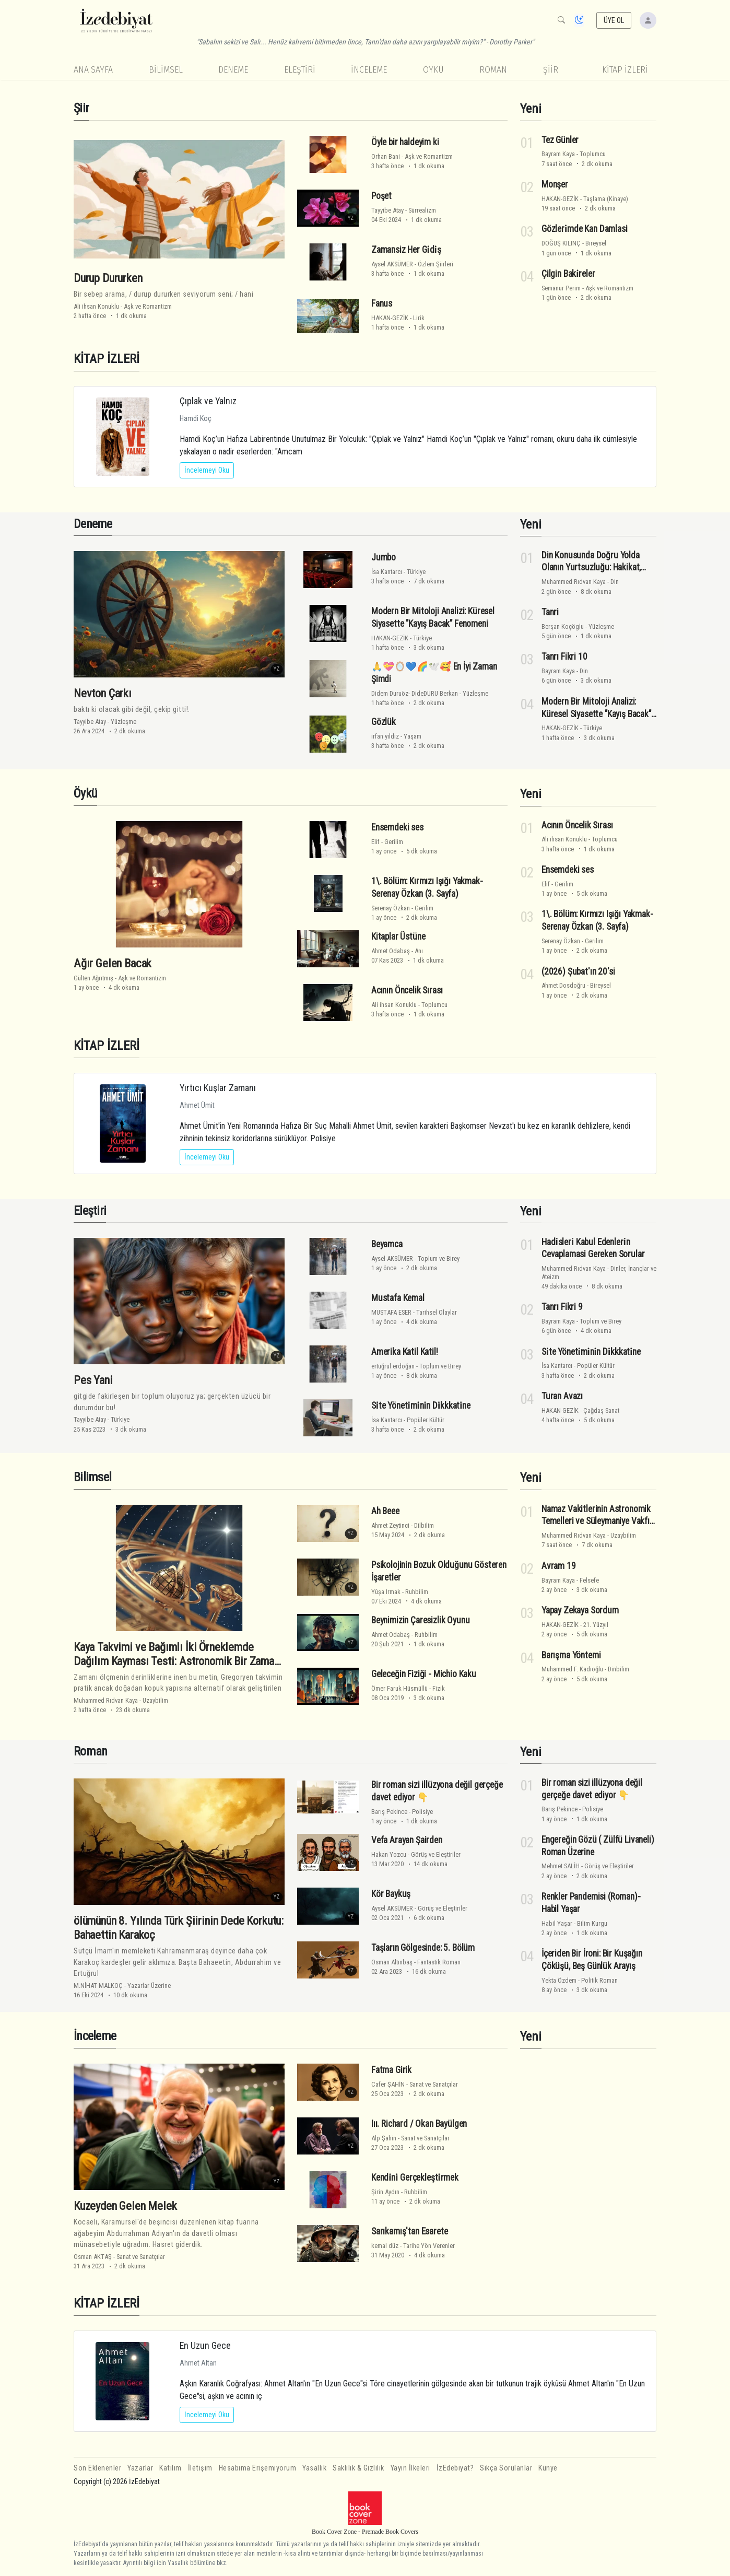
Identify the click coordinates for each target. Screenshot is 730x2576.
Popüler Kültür (425, 1420)
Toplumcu (593, 154)
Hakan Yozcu (388, 1854)
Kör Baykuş (390, 1894)
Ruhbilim (416, 1592)
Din (614, 582)
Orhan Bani (385, 156)
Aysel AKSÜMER (392, 264)
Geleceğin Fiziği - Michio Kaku (423, 1674)
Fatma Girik (391, 2070)
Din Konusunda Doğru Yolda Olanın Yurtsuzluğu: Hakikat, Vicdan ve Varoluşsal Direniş (591, 568)
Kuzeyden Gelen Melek (125, 2205)
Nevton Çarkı (103, 693)
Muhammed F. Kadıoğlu (572, 1669)
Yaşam (412, 736)
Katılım (170, 2468)
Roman (493, 70)
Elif (375, 842)
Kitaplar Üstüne (398, 936)
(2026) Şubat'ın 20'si (578, 971)
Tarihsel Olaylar (436, 1312)
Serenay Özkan (390, 908)
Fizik (438, 1688)
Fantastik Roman (439, 1962)
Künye (548, 2468)
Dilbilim (424, 1525)
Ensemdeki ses (397, 827)
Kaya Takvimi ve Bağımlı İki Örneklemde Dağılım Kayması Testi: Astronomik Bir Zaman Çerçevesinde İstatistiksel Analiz (176, 1661)
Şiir (550, 70)
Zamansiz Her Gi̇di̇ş (406, 249)
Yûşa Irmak (386, 1592)
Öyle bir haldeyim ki (405, 142)
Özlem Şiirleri (435, 264)
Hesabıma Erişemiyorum (258, 2468)
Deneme (233, 70)
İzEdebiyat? (455, 2468)
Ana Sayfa (93, 70)
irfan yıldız (385, 736)
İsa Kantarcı (386, 572)
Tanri (550, 612)
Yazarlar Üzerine (149, 1985)
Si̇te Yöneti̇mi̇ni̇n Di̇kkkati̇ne (420, 1405)
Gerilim (393, 842)
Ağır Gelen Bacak (112, 963)
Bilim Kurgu (592, 1923)
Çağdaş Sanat (601, 1410)
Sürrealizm (422, 210)
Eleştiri (299, 70)
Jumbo (383, 557)
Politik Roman (599, 1980)
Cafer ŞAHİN (388, 2084)
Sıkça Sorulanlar (506, 2468)
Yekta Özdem (558, 1980)
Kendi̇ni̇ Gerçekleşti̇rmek (414, 2177)
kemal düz (384, 2246)
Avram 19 (558, 1566)
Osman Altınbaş (392, 1962)
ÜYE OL (614, 20)
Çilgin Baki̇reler (568, 273)
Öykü (433, 70)
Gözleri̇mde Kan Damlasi (584, 229)
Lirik (419, 318)
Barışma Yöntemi (571, 1655)
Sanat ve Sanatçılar (140, 2257)
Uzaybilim (155, 1700)
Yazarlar (140, 2468)
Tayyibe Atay (387, 210)
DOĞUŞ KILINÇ (561, 243)
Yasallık (314, 2468)
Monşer (554, 184)
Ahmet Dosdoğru (563, 985)
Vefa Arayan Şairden (406, 1840)
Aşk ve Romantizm (148, 306)
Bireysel (595, 243)
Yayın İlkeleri (410, 2468)
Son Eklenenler (97, 2468)
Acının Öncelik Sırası (406, 990)
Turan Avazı (562, 1396)
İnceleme (369, 70)
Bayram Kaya (558, 154)
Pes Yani (93, 1380)
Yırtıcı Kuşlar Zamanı (218, 1087)
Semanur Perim (561, 288)
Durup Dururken (108, 278)
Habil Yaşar (556, 1923)
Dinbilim (618, 1669)
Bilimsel (166, 70)
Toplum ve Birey (439, 1258)
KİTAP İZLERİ (625, 70)
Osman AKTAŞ (93, 2257)
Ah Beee (385, 1511)
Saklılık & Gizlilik (358, 2468)
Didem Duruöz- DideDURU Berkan (414, 693)
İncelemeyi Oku (206, 470)
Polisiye (422, 1812)
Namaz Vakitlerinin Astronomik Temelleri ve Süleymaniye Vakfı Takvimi (596, 1521)
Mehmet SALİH (560, 1866)
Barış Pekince (389, 1812)
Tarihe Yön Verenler (429, 2246)
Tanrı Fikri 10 (564, 656)
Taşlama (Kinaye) (605, 199)
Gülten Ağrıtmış (93, 978)
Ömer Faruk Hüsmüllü (399, 1688)
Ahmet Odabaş (390, 951)
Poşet (381, 196)
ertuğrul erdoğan (393, 1366)
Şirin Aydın (385, 2192)
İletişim (200, 2468)
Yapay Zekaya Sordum (580, 1610)
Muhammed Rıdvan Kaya (573, 582)
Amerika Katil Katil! (404, 1351)
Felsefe (589, 1580)
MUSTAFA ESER (391, 1312)
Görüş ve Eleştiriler (436, 1854)
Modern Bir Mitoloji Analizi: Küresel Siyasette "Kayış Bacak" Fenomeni (596, 714)
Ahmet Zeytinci (390, 1525)
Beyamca (387, 1244)
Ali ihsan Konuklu (96, 306)
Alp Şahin (383, 2138)
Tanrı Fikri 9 (562, 1307)
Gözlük (383, 722)
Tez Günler (560, 139)
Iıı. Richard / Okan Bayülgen (419, 2123)
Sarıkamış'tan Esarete (409, 2231)
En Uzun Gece (205, 2345)
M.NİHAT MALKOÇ (98, 1985)
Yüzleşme (123, 721)
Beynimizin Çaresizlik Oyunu (420, 1620)
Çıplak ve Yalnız (208, 400)
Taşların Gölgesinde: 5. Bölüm (423, 1947)
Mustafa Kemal (398, 1298)
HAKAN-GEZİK (389, 318)
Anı (419, 951)
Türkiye (416, 572)
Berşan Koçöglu (562, 626)
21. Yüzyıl (595, 1625)
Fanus (381, 303)
